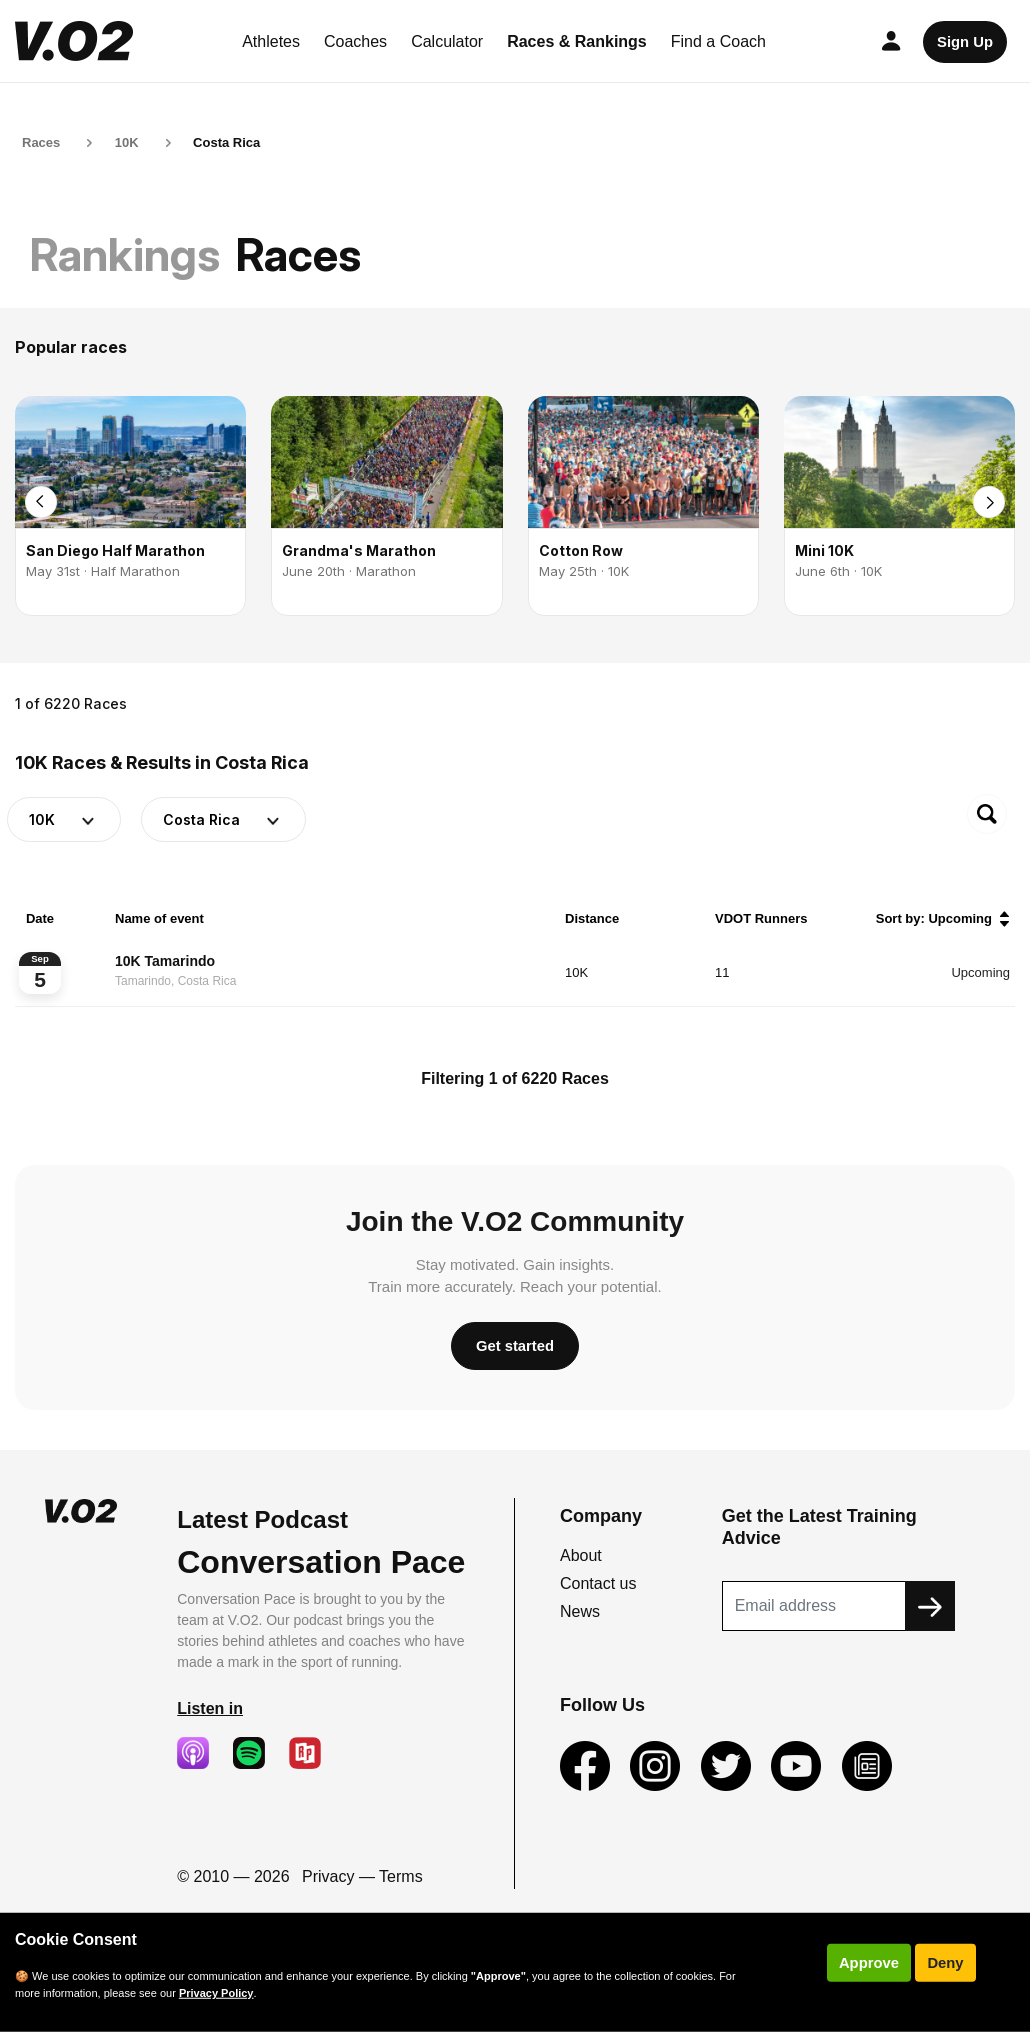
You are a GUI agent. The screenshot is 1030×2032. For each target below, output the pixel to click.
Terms (401, 1876)
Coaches (355, 41)
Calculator (447, 41)
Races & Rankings (577, 41)
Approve (869, 1963)
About (581, 1555)
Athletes (271, 41)
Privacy (328, 1876)
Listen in (210, 1708)
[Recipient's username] (814, 1606)
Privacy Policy (216, 1993)
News (580, 1611)
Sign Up (965, 42)
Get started (515, 1346)
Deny (945, 1963)
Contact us (598, 1583)
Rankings (125, 254)
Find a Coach (718, 41)
